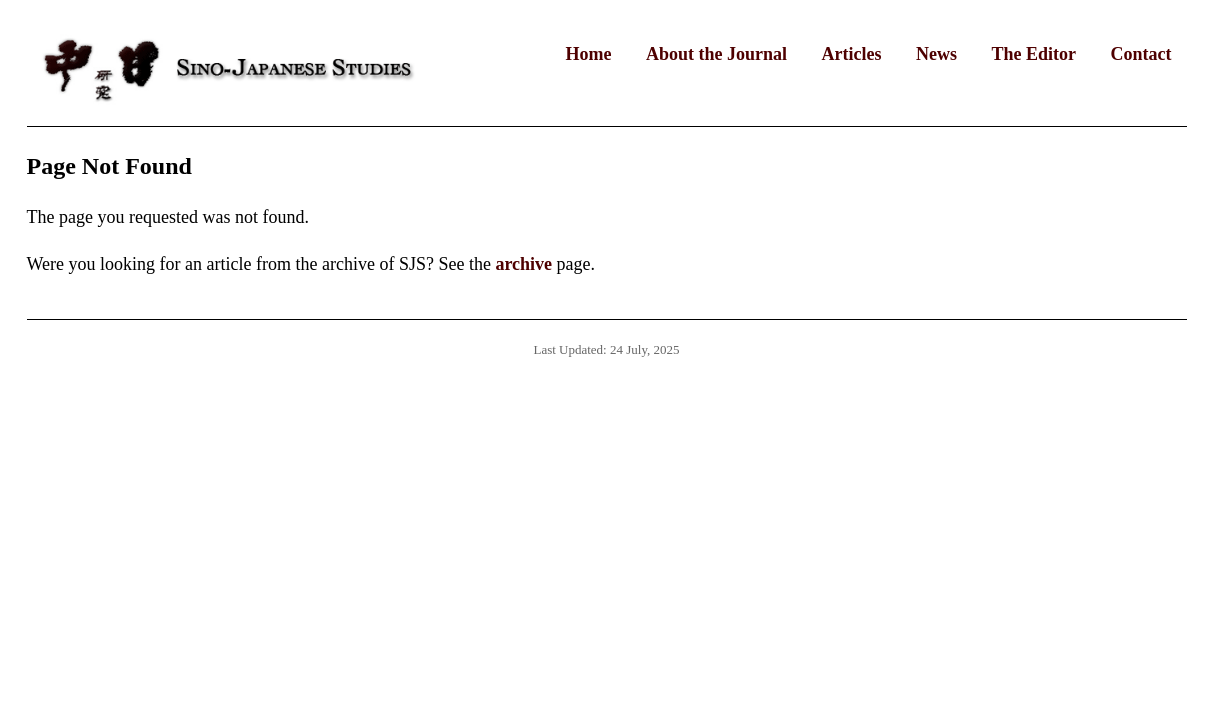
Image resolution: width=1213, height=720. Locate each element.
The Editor (1033, 54)
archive (523, 264)
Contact (1141, 54)
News (936, 54)
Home (589, 54)
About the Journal (716, 54)
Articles (852, 54)
